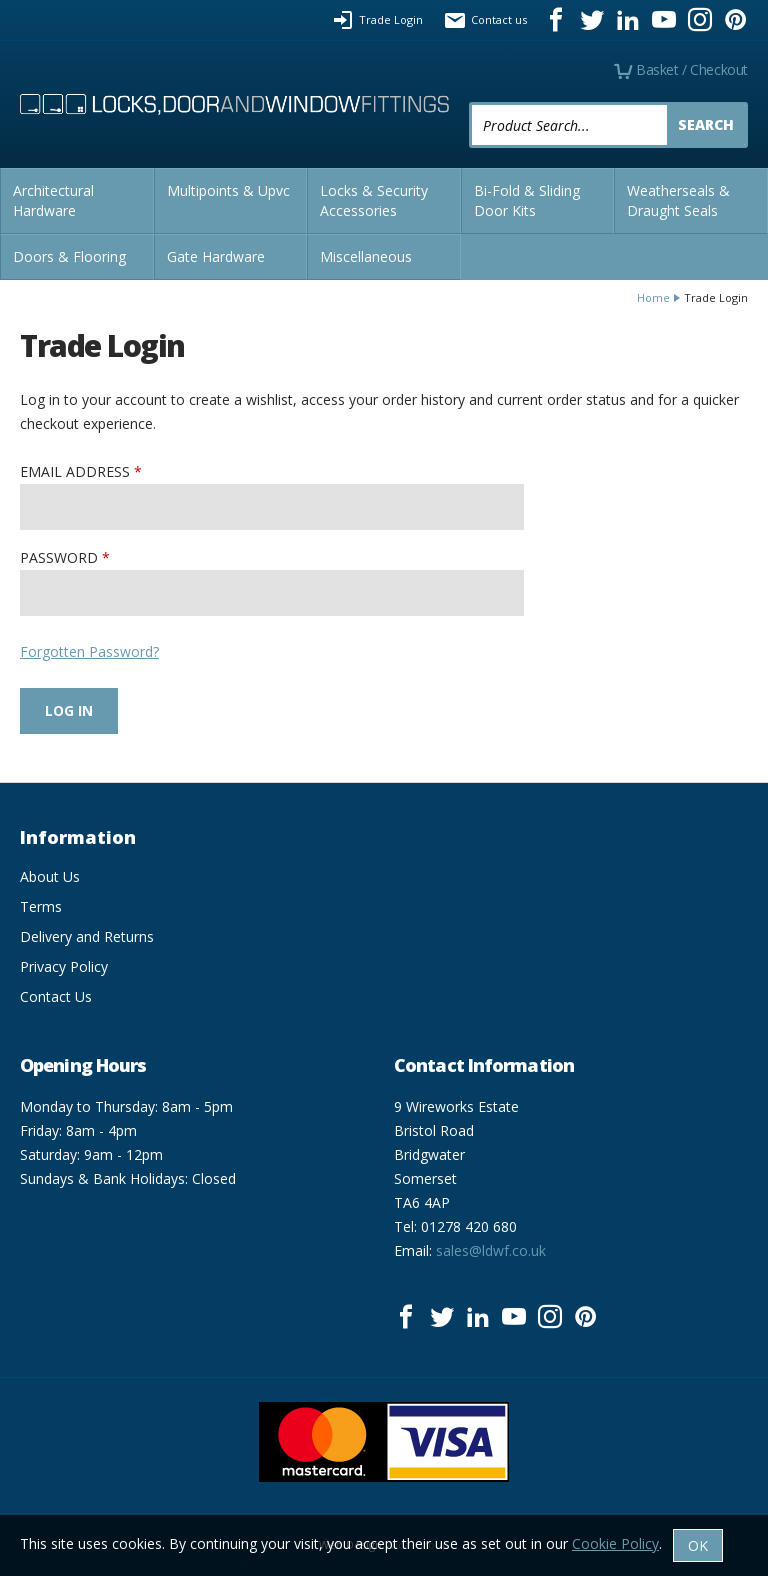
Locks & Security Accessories (374, 200)
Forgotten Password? (89, 651)
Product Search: (469, 102)
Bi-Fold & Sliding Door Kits (527, 200)
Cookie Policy (615, 1543)
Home (653, 297)
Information (78, 837)
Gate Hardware (216, 256)
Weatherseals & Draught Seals (678, 200)
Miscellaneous (366, 256)
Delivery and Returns (87, 936)
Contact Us (56, 996)
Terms (41, 906)
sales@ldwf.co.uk (491, 1250)
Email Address (75, 471)
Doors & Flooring (69, 256)
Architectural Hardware (53, 200)
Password (59, 557)
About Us (50, 876)
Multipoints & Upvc (228, 190)
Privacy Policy (64, 966)
